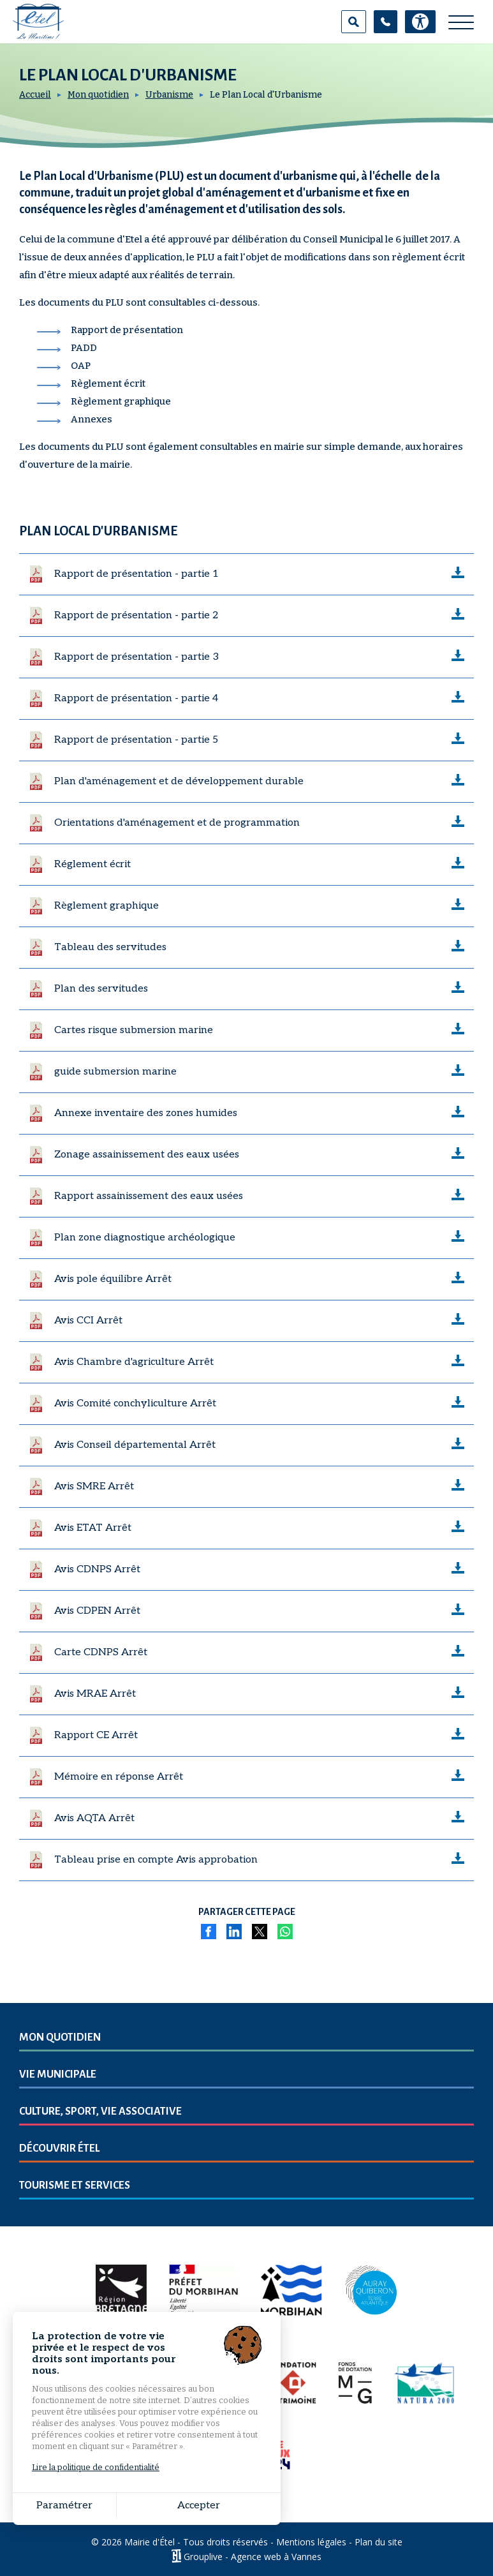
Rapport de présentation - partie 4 (136, 698)
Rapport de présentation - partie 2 (136, 615)
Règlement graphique (106, 906)
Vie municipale (57, 2074)
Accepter (153, 2505)
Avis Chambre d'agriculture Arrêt (134, 1362)
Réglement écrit (92, 864)
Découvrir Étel (59, 2148)
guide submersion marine (115, 1072)
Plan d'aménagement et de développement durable (179, 781)
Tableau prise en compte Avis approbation (156, 1860)
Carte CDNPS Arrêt (100, 1652)
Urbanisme (169, 94)
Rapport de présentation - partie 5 (136, 740)
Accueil (35, 94)
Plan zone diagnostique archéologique (144, 1238)
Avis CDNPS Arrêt (97, 1569)
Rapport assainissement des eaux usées (148, 1196)
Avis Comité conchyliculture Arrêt (135, 1403)
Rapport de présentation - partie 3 (136, 657)
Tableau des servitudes (110, 947)
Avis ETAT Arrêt (92, 1528)
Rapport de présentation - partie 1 (136, 574)
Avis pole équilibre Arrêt (113, 1279)
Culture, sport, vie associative (100, 2111)
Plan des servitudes (101, 989)
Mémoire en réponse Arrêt (118, 1777)
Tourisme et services (74, 2185)
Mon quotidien (98, 94)
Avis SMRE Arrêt (94, 1486)
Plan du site (378, 2542)
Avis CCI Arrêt (88, 1320)
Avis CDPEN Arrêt (97, 1611)
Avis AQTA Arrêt (94, 1818)
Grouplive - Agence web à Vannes (252, 2556)
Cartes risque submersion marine (133, 1030)
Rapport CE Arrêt (96, 1735)
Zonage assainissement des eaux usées (146, 1155)
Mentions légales (311, 2542)
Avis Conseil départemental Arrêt (135, 1445)
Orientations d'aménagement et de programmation (177, 823)
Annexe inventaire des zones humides (145, 1113)
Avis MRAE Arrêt (95, 1694)
